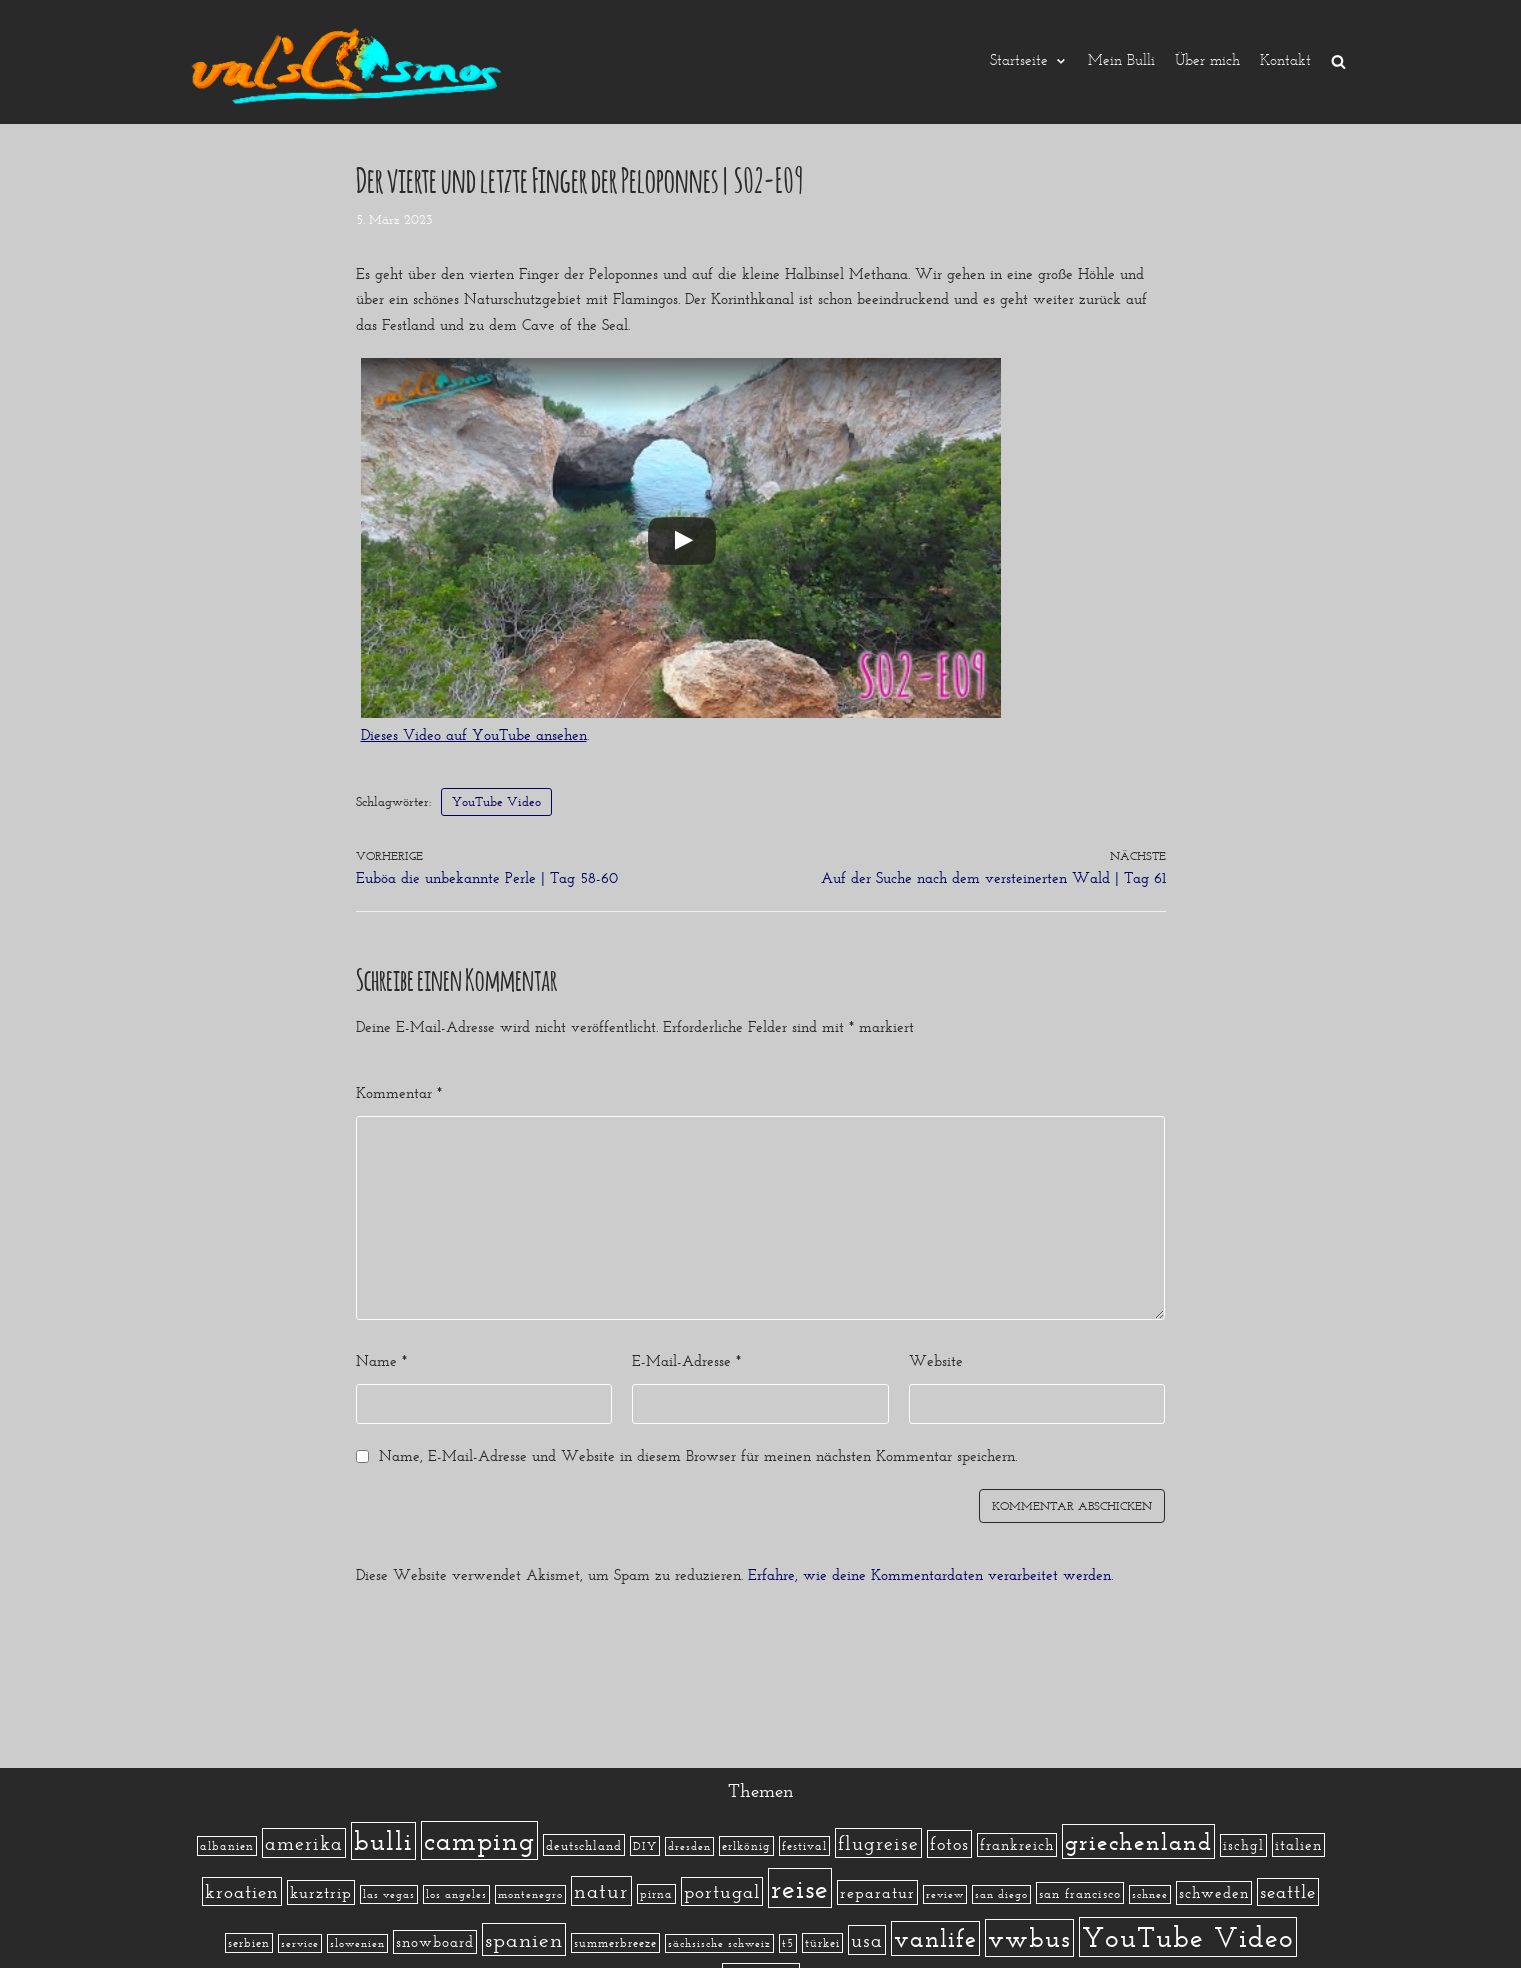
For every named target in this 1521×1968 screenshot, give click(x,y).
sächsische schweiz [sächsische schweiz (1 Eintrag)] (719, 1943)
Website (936, 1361)
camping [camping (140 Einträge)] (479, 1840)
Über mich (1207, 61)
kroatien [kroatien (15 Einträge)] (242, 1891)
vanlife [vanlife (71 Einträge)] (935, 1938)
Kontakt (1285, 61)
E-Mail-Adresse (686, 1361)
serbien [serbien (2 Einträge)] (249, 1943)
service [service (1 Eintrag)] (300, 1943)
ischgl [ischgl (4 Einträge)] (1243, 1845)
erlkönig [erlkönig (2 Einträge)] (746, 1846)
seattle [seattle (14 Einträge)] (1288, 1892)
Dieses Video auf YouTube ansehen (474, 735)
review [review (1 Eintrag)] (945, 1894)
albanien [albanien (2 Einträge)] (227, 1846)
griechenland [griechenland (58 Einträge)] (1138, 1841)
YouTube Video (496, 801)
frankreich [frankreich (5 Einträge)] (1017, 1845)
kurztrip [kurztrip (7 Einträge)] (321, 1892)
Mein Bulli (1121, 61)
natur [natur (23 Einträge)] (601, 1891)
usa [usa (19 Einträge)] (867, 1940)
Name (381, 1361)
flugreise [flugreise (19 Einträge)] (878, 1843)
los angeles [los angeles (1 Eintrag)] (456, 1894)
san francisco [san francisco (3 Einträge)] (1080, 1893)
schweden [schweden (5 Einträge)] (1214, 1893)
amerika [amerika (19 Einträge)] (304, 1843)
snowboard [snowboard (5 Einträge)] (435, 1942)
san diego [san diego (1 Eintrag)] (1001, 1894)
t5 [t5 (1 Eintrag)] (788, 1943)
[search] (1338, 61)
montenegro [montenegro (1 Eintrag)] (530, 1894)
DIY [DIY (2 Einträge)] (645, 1846)
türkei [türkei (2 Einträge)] (822, 1943)
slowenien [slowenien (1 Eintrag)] (357, 1943)
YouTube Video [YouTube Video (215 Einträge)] (1188, 1937)
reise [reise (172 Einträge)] (800, 1888)
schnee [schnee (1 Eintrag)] (1150, 1894)
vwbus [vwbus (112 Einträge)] (1029, 1938)
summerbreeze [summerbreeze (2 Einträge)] (615, 1943)
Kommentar (399, 1093)
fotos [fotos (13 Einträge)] (949, 1844)
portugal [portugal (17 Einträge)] (722, 1891)
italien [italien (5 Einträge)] (1298, 1845)
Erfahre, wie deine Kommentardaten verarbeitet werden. (930, 1575)
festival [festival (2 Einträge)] (804, 1846)
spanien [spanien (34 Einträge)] (524, 1939)
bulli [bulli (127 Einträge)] (383, 1841)
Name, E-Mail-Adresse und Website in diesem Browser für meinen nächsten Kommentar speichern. (698, 1456)
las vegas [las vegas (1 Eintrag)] (389, 1894)
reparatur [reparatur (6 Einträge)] (877, 1892)
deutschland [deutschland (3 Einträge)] (584, 1845)
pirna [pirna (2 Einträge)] (656, 1894)
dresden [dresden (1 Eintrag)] (689, 1846)
